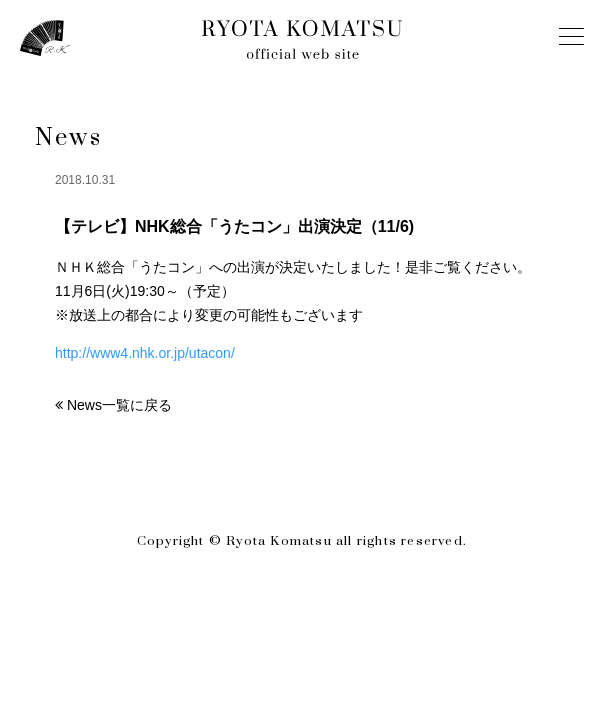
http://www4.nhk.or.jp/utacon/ (145, 353)
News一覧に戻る (119, 405)
